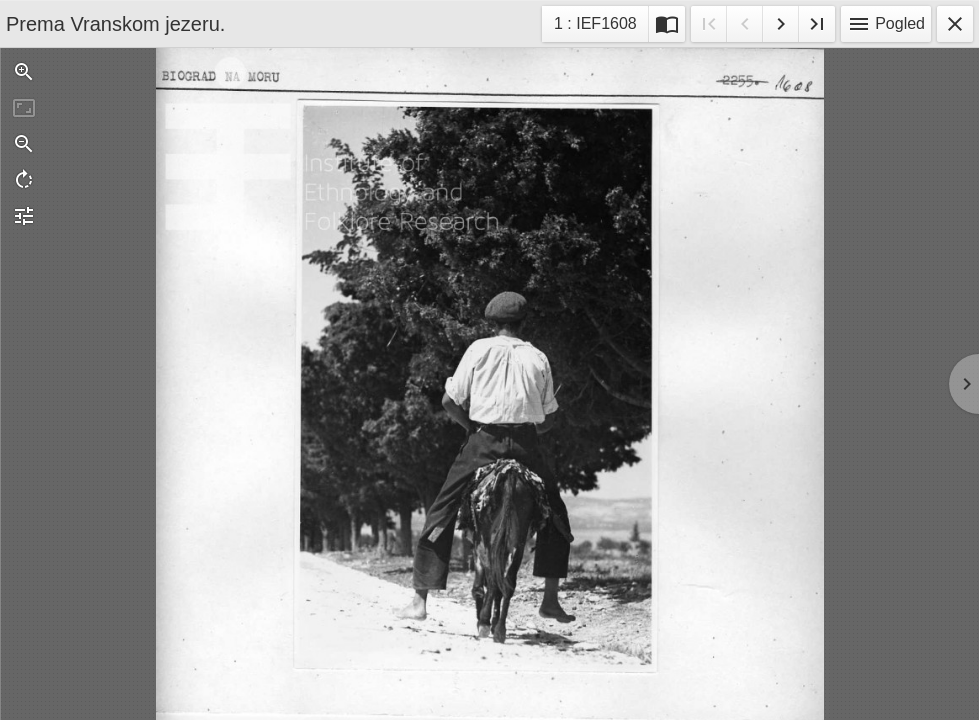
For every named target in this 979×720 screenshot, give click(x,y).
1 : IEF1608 (595, 26)
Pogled (886, 24)
